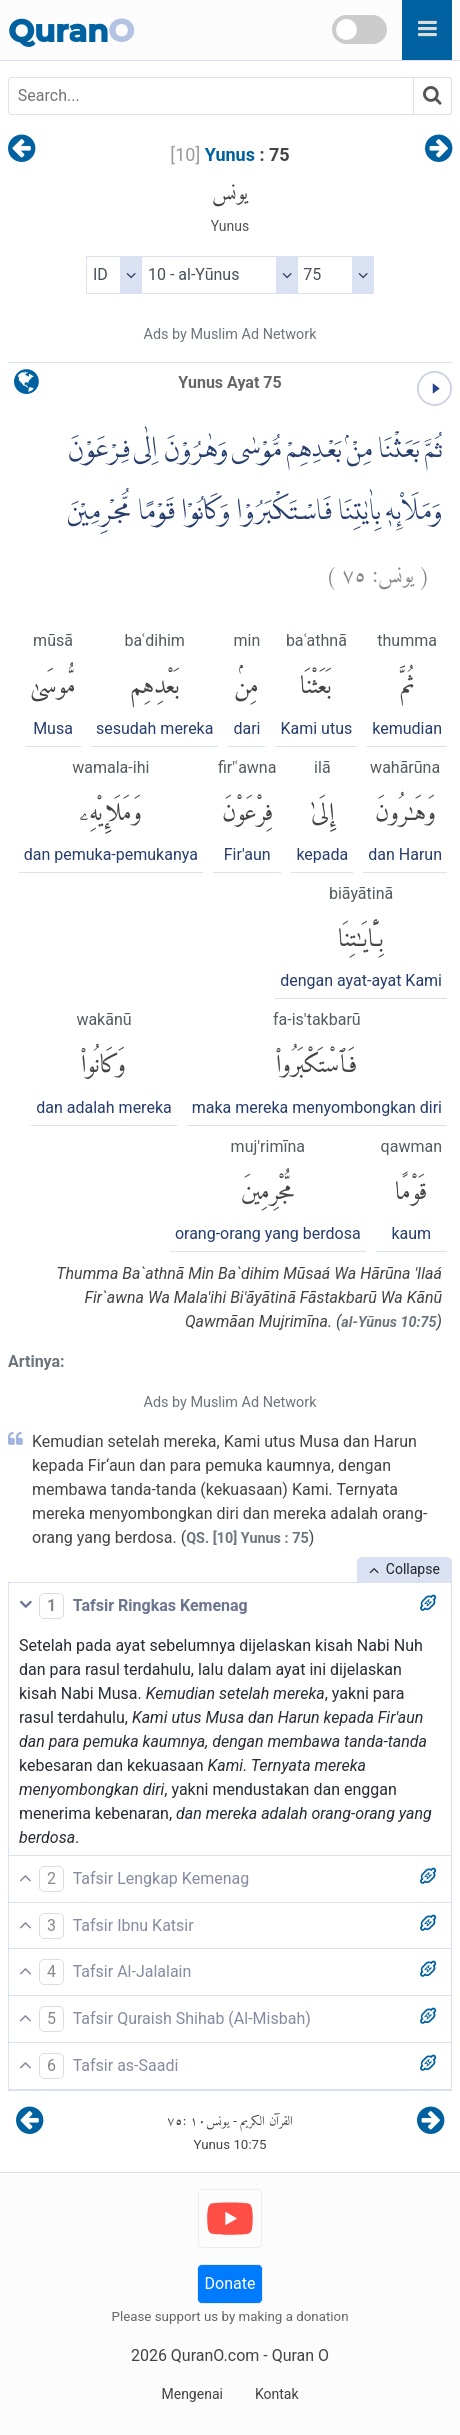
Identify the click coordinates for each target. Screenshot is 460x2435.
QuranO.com (215, 2355)
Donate (230, 2283)
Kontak (277, 2394)
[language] (26, 386)
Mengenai (191, 2394)
